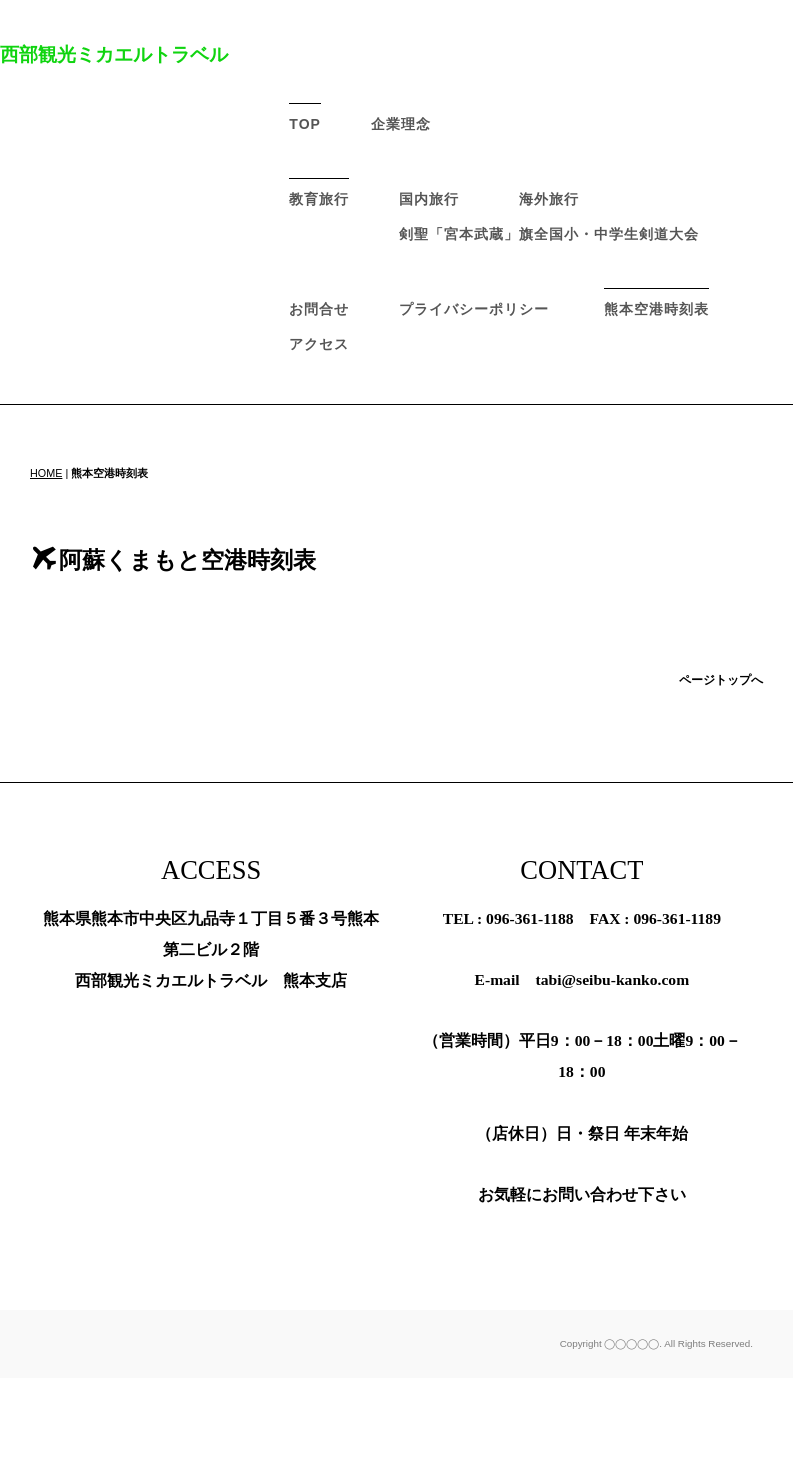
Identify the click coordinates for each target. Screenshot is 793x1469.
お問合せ (319, 309)
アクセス (319, 344)
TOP (305, 124)
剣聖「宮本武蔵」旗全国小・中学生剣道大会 (549, 234)
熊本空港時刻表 (656, 309)
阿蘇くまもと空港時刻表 (174, 560)
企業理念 (401, 124)
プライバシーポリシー (474, 309)
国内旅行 (429, 199)
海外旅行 (549, 199)
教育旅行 (319, 199)
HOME (46, 473)
